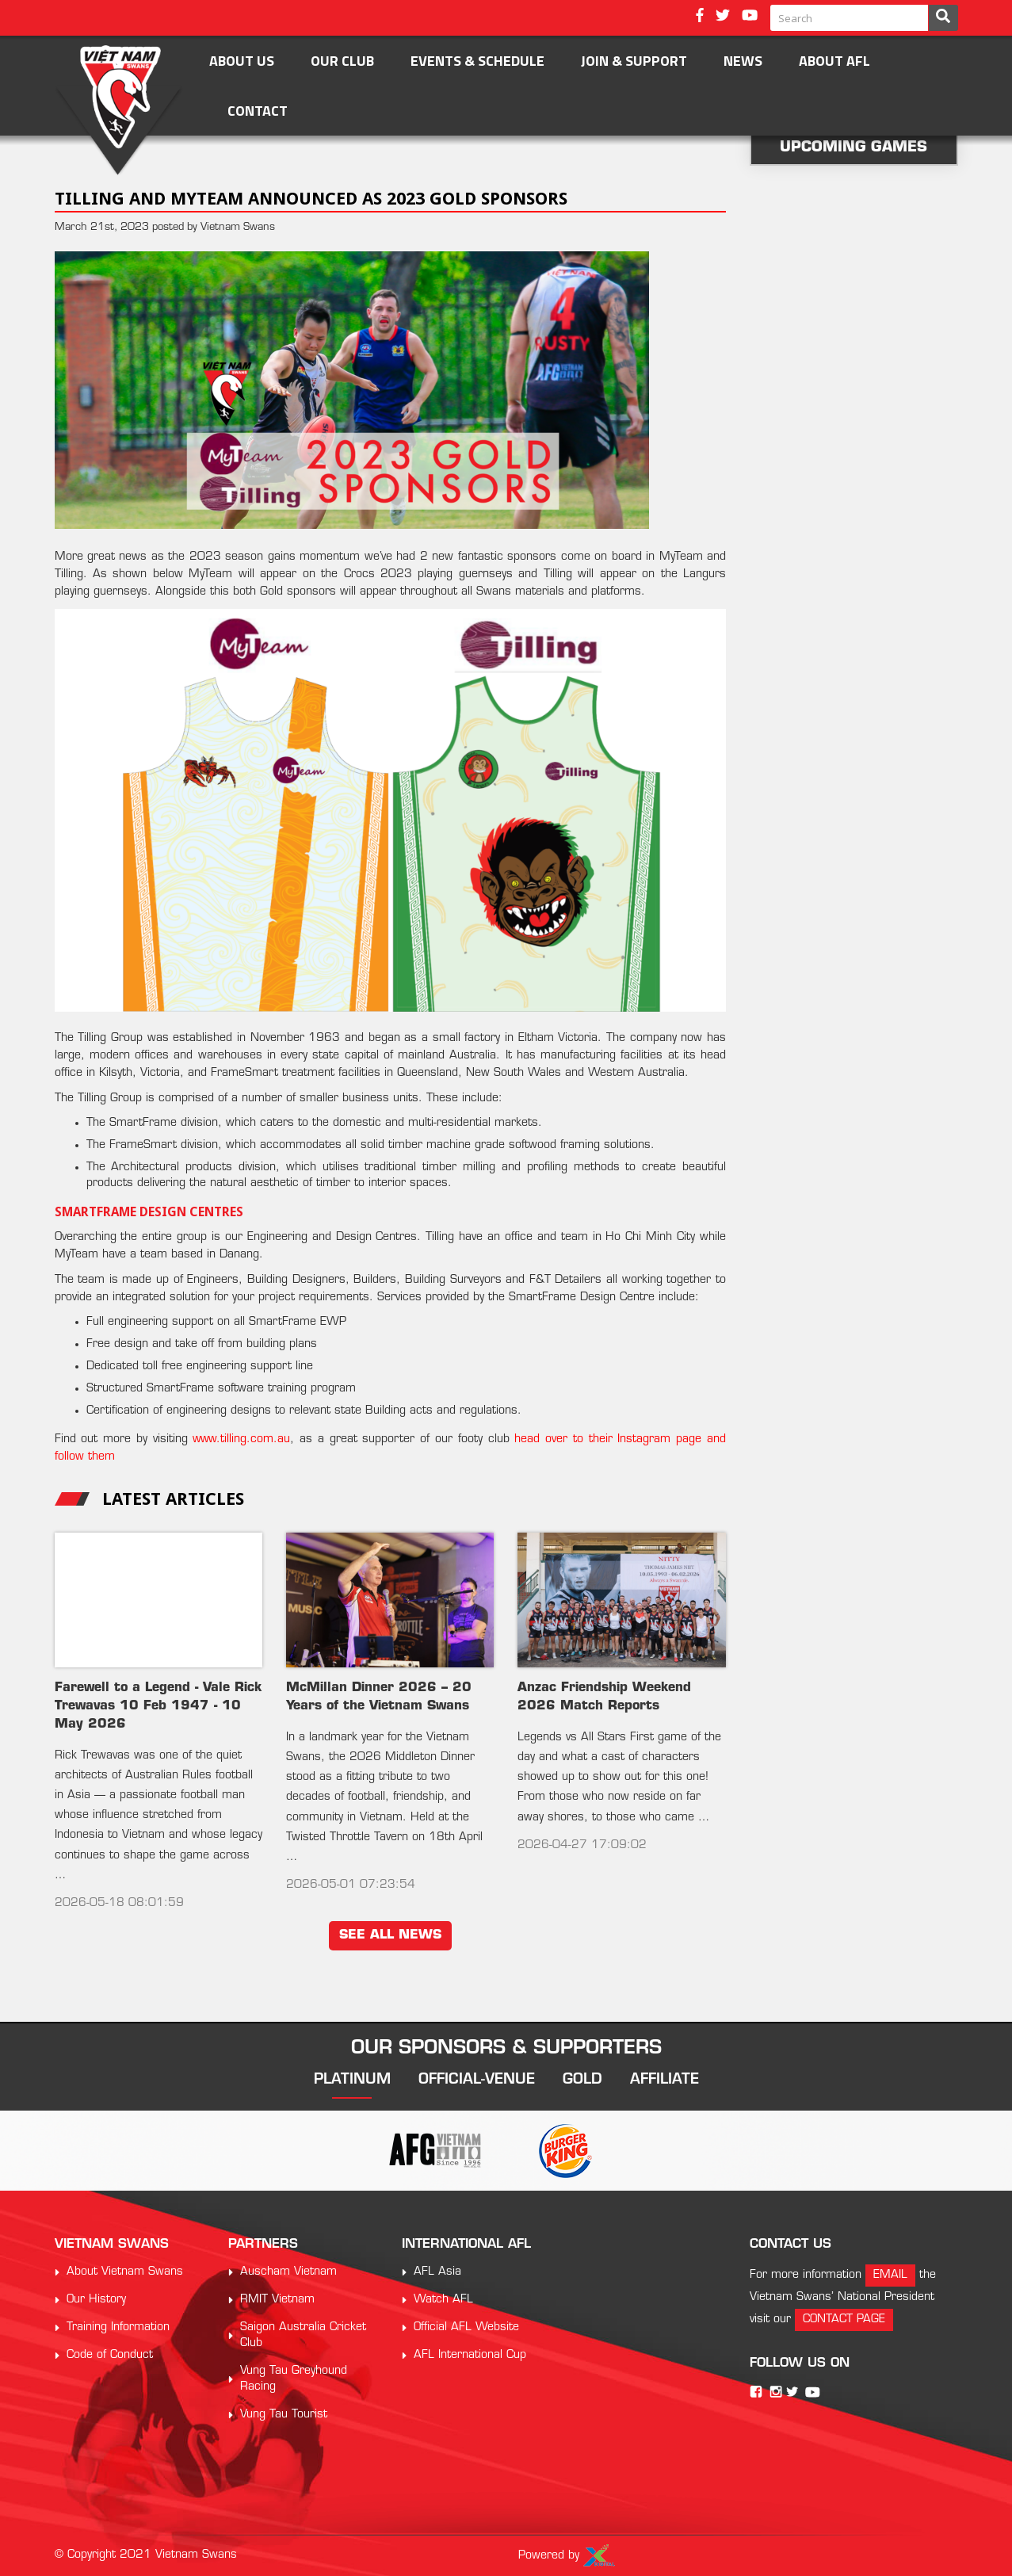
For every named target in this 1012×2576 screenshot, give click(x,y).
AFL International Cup (470, 2355)
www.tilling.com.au (241, 1439)
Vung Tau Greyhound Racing (293, 2379)
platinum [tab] (352, 2080)
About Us (241, 60)
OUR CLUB (342, 60)
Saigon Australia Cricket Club (303, 2335)
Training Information (118, 2327)
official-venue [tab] (476, 2080)
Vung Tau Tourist (283, 2415)
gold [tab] (582, 2080)
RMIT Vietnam (277, 2300)
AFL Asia (437, 2272)
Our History (96, 2300)
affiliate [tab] (664, 2080)
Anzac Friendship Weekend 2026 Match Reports (604, 1697)
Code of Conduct (110, 2355)
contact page (844, 2319)
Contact (257, 110)
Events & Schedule (477, 60)
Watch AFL (443, 2300)
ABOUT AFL (834, 60)
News (743, 60)
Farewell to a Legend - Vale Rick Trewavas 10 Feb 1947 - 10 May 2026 (158, 1706)
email (890, 2275)
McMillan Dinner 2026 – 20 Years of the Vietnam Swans (379, 1697)
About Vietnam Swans (125, 2272)
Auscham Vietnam (288, 2272)
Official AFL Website (466, 2327)
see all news (390, 1935)
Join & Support (634, 60)
